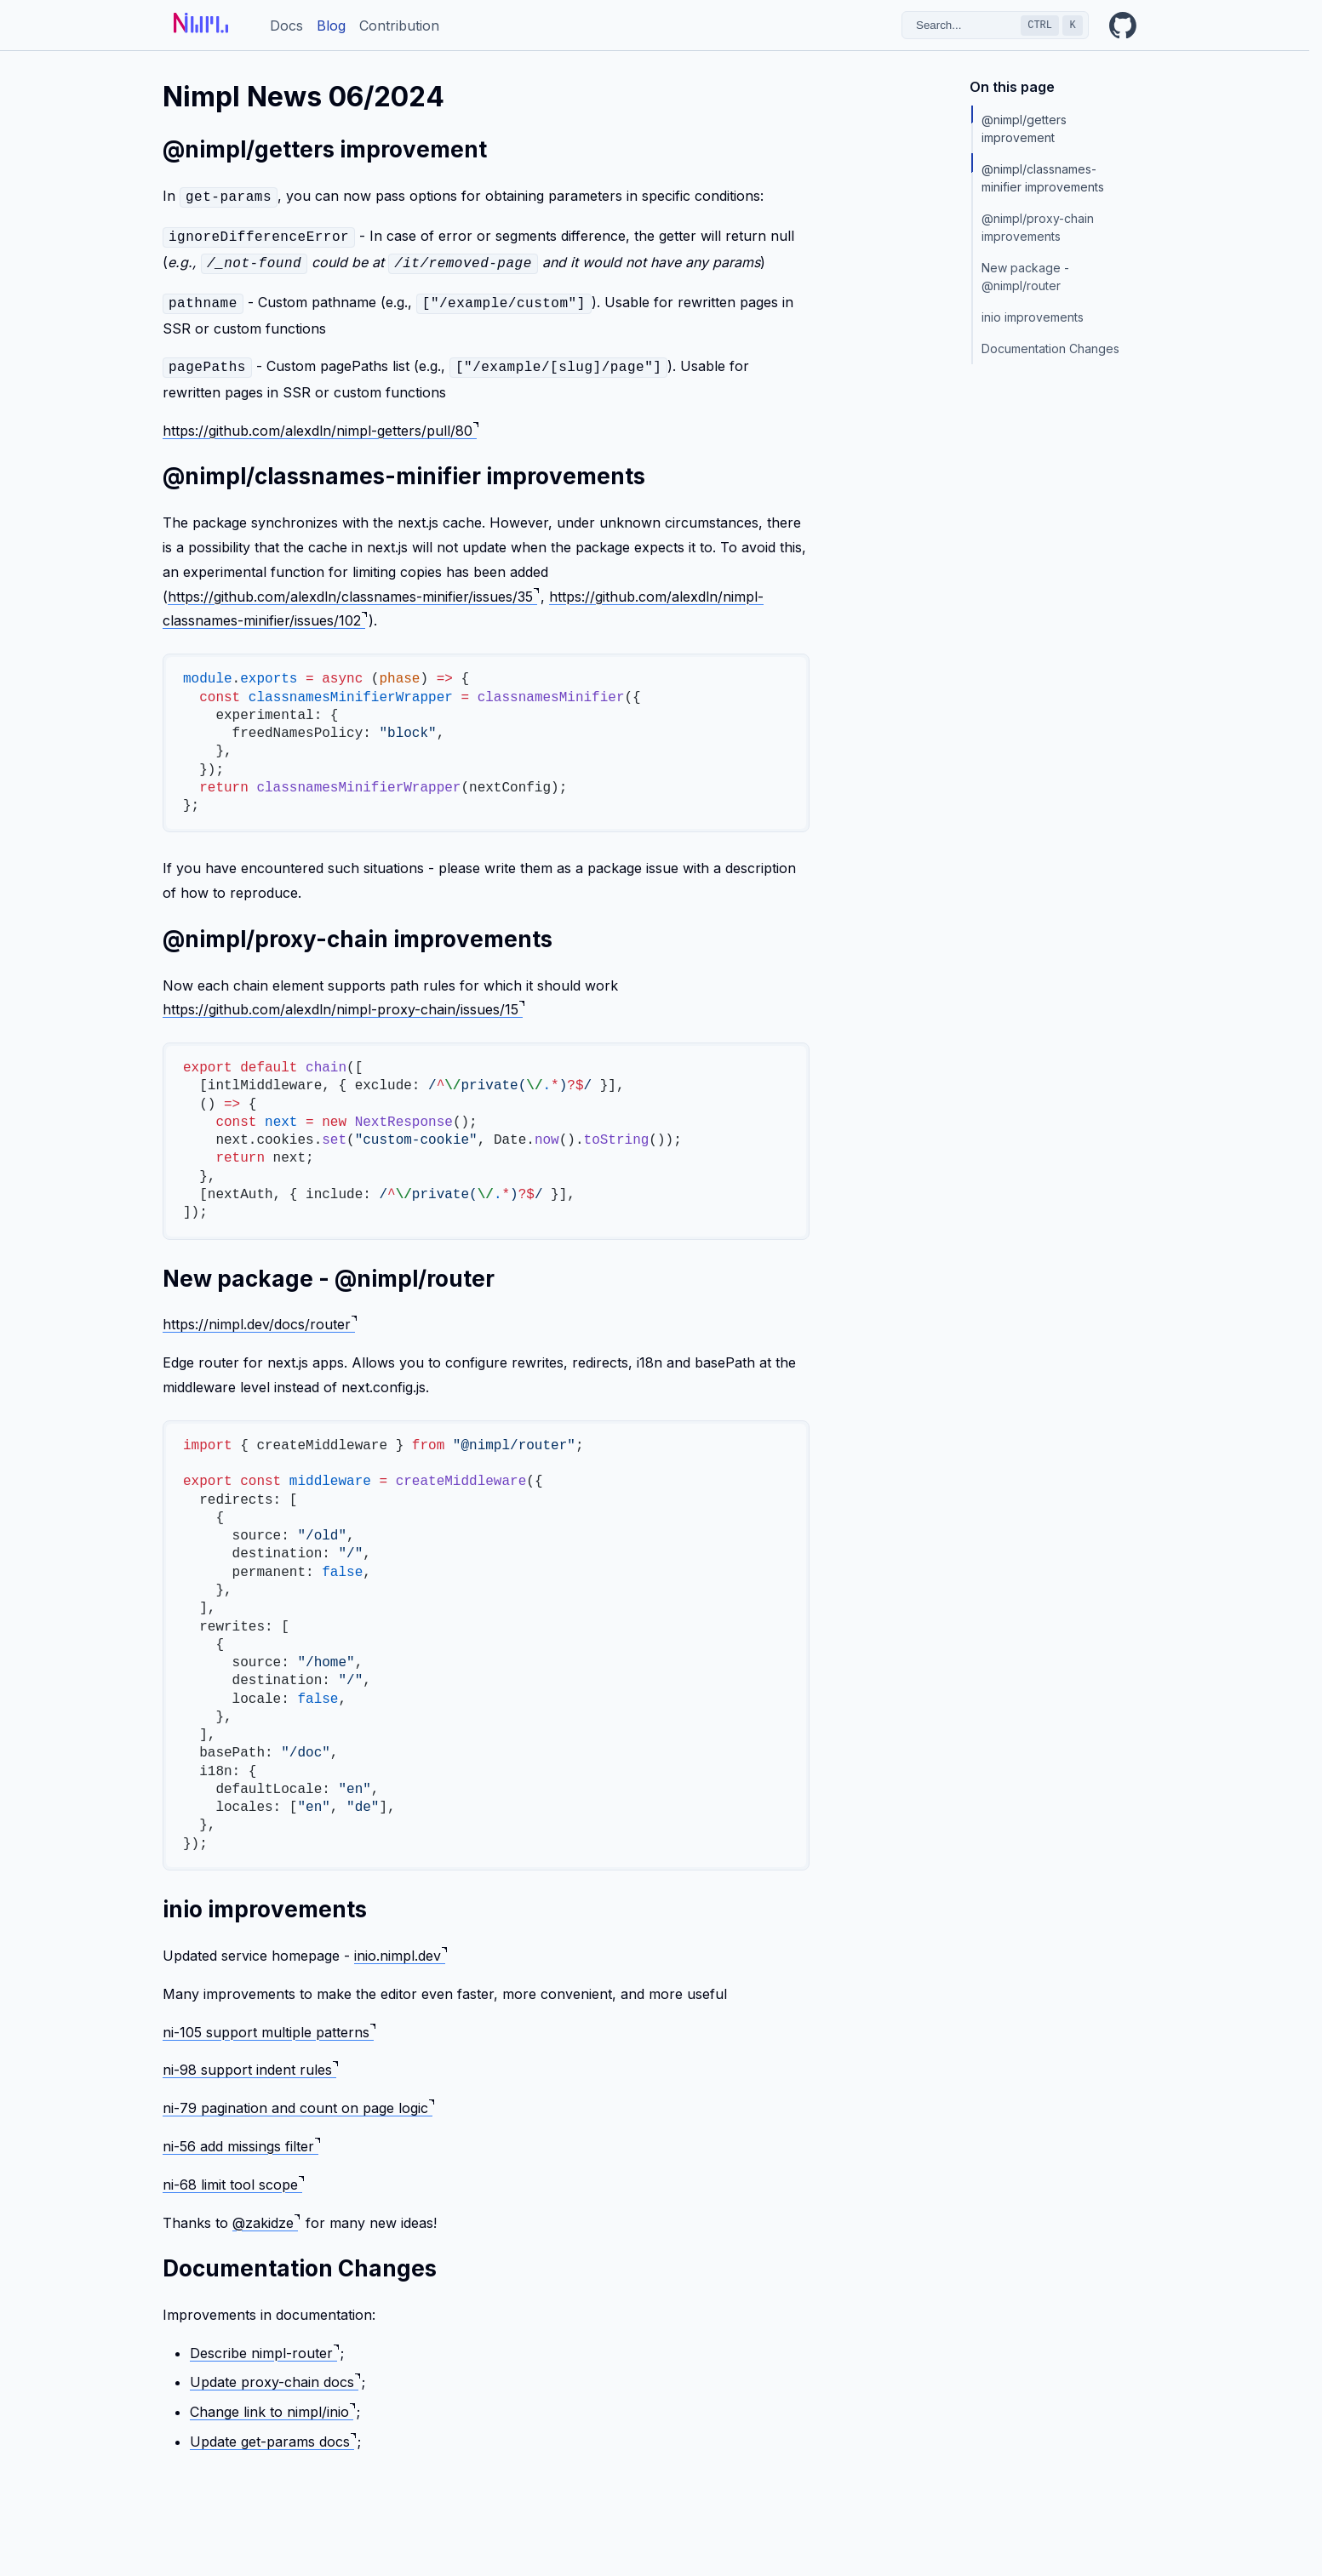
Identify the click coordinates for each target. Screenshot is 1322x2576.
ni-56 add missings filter (241, 2137)
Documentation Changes (1050, 348)
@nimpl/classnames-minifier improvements (1042, 178)
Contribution (399, 25)
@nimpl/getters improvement (1025, 128)
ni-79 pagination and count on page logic (298, 2099)
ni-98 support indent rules (250, 2061)
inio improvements (1032, 317)
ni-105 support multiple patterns (269, 2023)
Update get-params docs (273, 2433)
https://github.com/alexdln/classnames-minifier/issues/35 (353, 588)
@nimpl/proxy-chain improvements (1039, 227)
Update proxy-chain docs (275, 2373)
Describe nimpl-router (264, 2344)
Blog (331, 25)
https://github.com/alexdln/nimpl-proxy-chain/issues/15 (343, 1000)
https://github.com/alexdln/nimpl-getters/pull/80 (320, 422)
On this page (1012, 86)
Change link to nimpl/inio (272, 2403)
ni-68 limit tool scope (233, 2176)
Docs (286, 25)
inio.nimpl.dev (400, 1947)
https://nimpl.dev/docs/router (260, 1315)
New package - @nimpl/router (1027, 276)
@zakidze (266, 2214)
